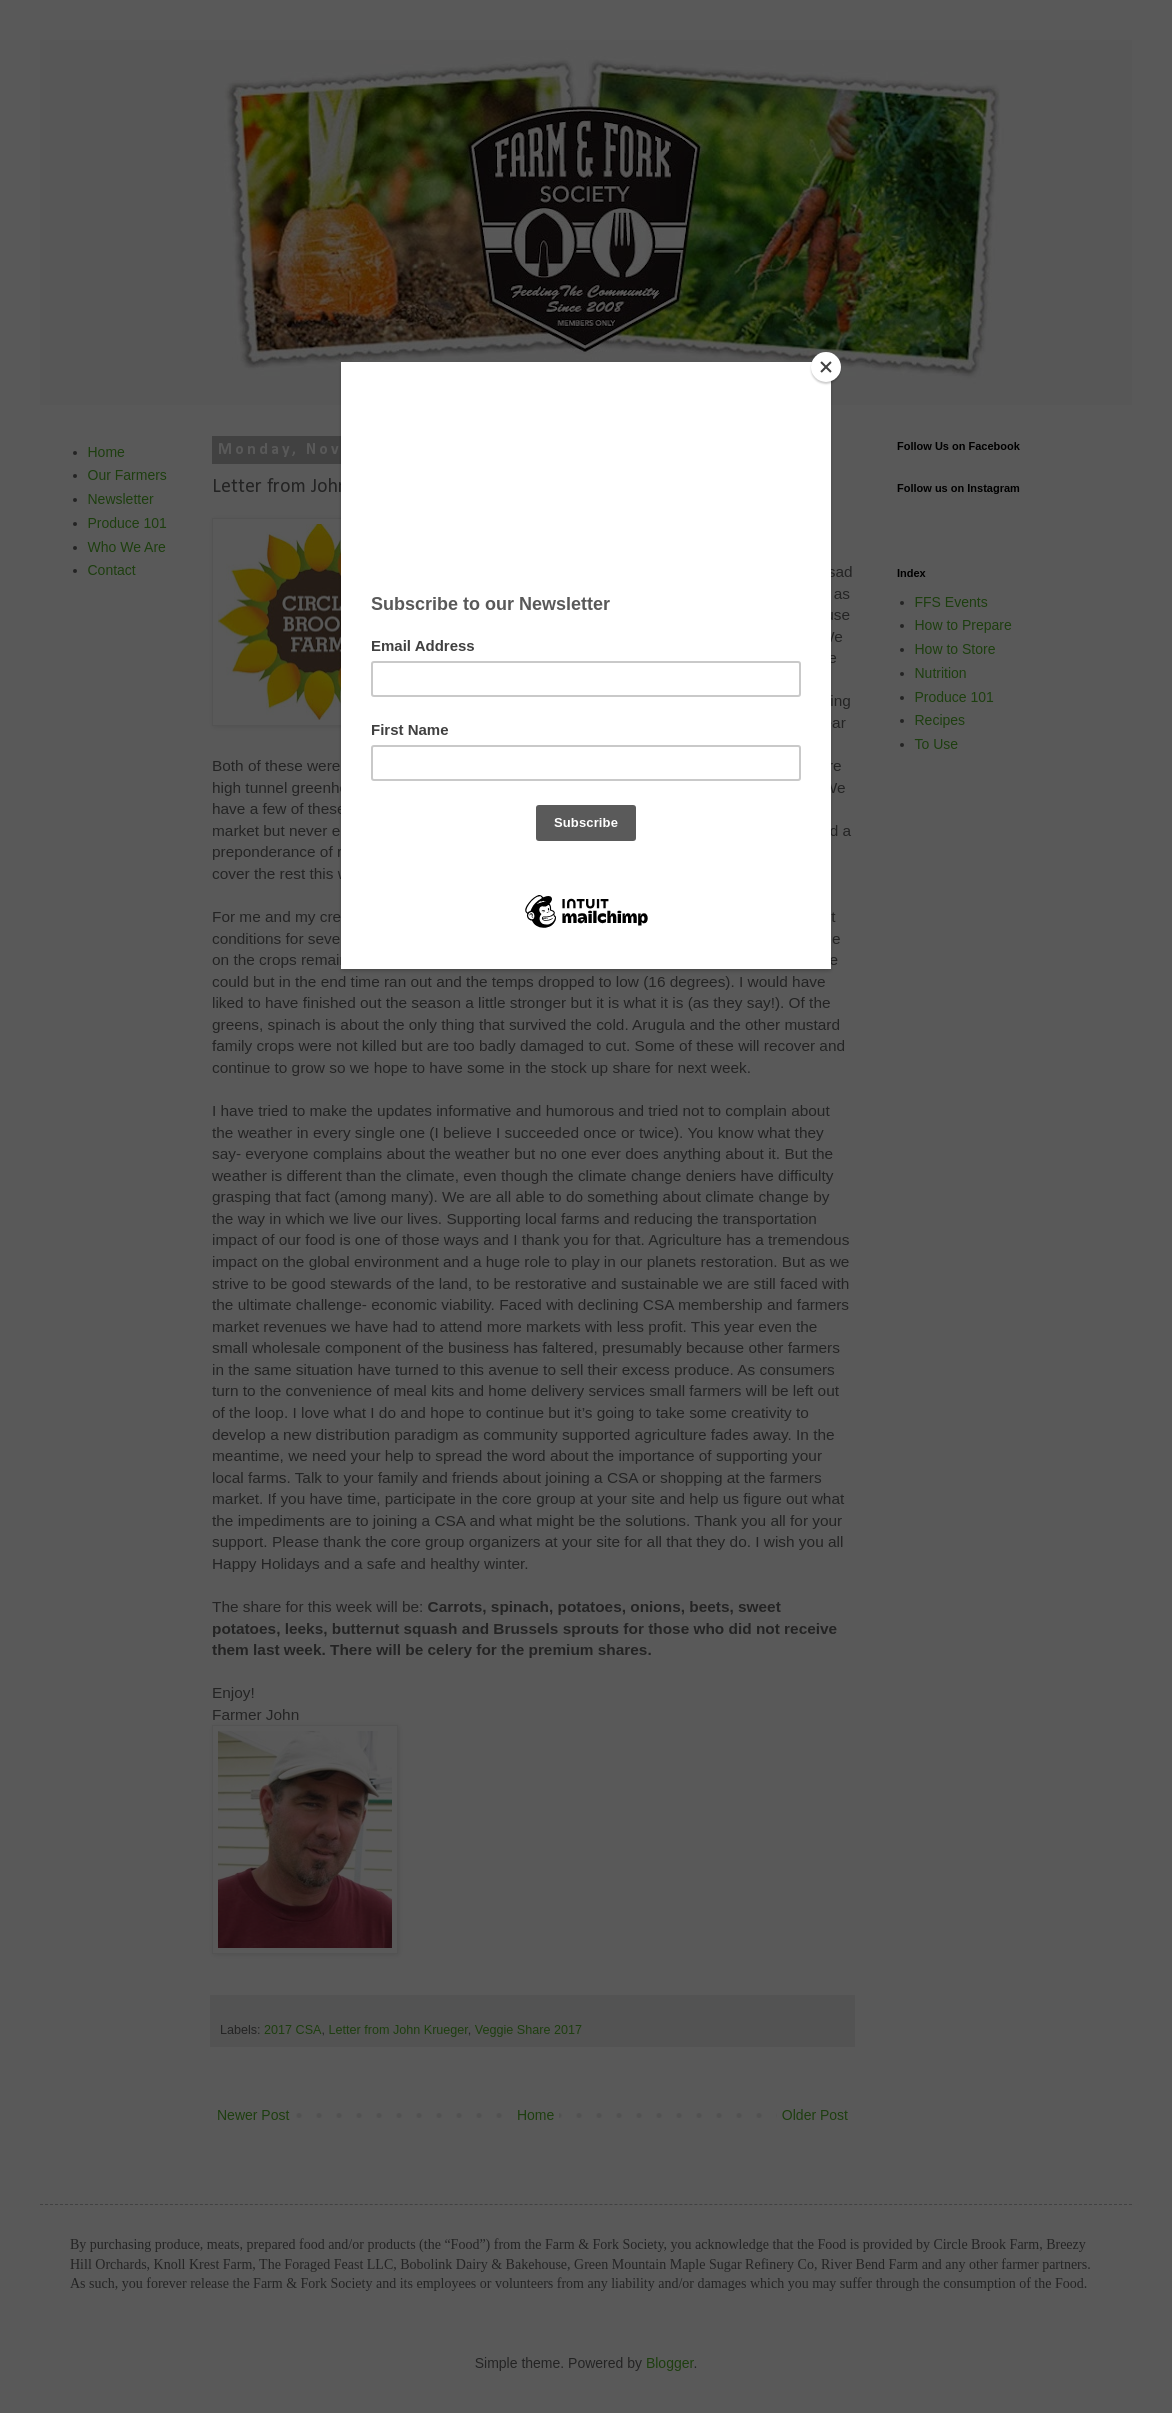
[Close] (826, 367)
